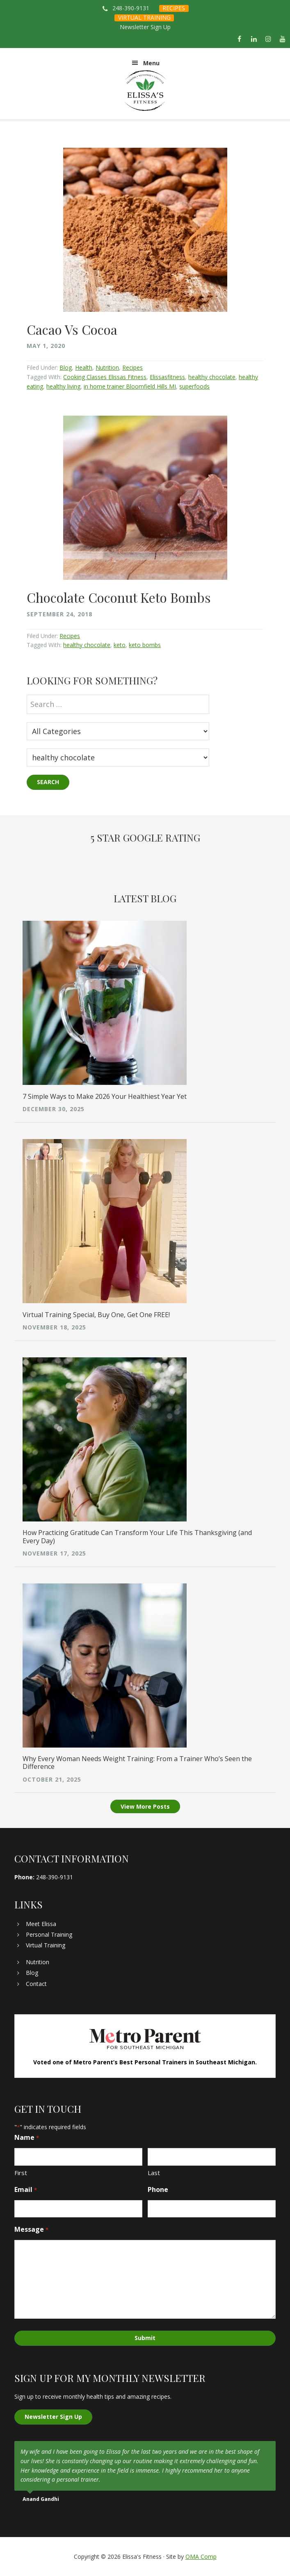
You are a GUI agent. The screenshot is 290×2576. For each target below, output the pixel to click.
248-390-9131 (130, 8)
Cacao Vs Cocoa (72, 329)
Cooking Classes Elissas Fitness (104, 377)
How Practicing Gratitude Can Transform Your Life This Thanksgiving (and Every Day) (137, 1536)
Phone (158, 2189)
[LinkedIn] (254, 39)
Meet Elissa (41, 1924)
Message (31, 2229)
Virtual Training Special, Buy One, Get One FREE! (96, 1314)
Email (25, 2189)
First (20, 2173)
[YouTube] (283, 39)
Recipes (132, 367)
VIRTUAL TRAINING (144, 17)
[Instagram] (268, 39)
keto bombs (145, 645)
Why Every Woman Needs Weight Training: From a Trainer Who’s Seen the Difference (137, 1762)
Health (83, 367)
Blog (65, 367)
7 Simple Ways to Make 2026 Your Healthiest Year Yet (105, 1096)
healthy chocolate (211, 377)
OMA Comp (201, 2556)
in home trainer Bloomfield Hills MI (130, 386)
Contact (36, 1984)
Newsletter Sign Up (145, 27)
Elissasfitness (167, 377)
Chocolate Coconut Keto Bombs (119, 597)
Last (154, 2173)
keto (120, 645)
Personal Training (49, 1934)
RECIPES (173, 8)
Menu (151, 63)
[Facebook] (239, 39)
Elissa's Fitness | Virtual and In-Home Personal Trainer (144, 90)
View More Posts (145, 1806)
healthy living (63, 386)
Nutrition (107, 367)
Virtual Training (45, 1945)
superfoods (194, 386)
